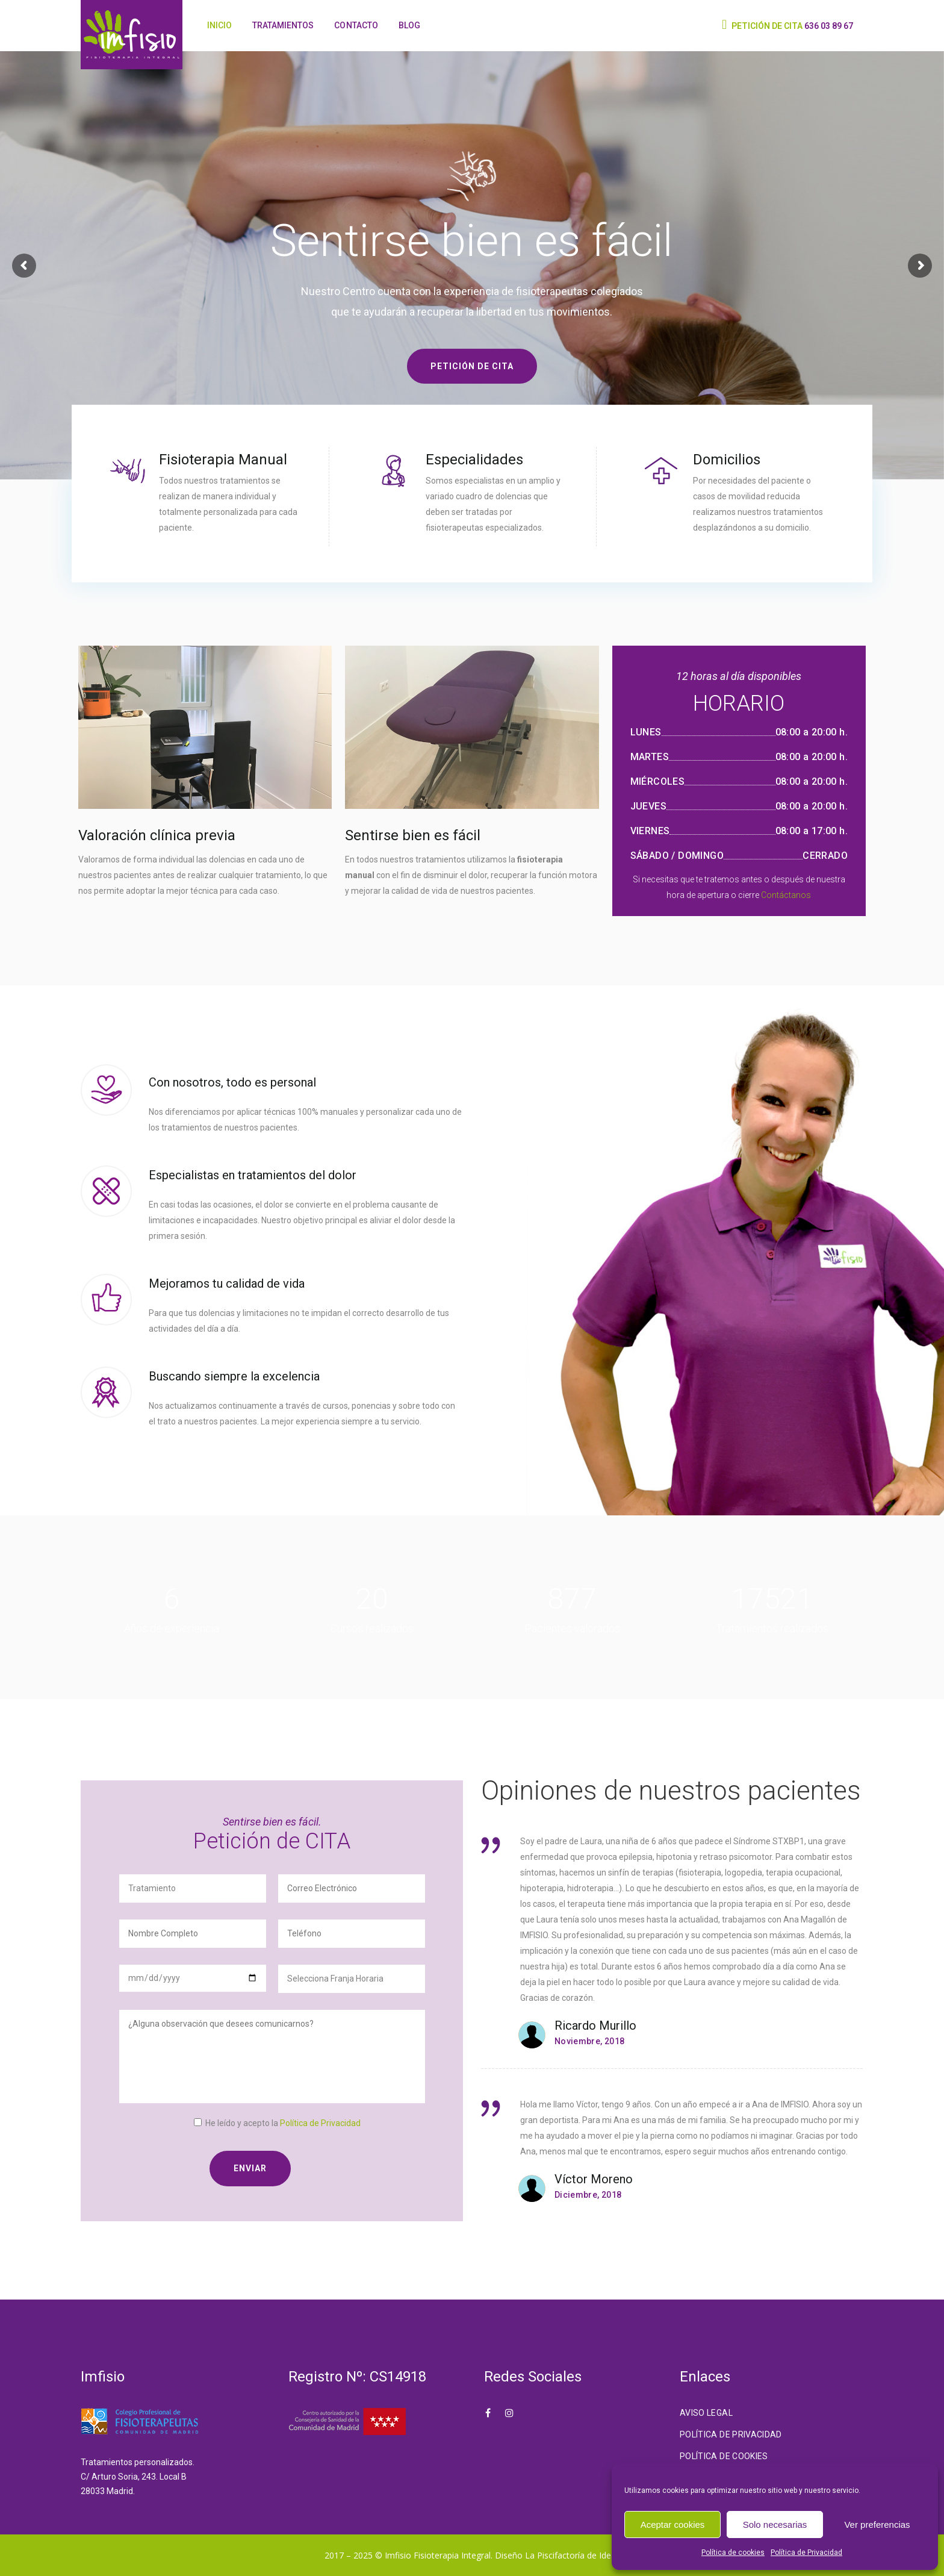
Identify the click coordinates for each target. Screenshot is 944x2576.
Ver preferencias (877, 2524)
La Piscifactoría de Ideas (572, 2555)
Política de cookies (733, 2552)
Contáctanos (786, 895)
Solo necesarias (775, 2524)
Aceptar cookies (673, 2524)
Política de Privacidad (806, 2552)
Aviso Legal (706, 2413)
